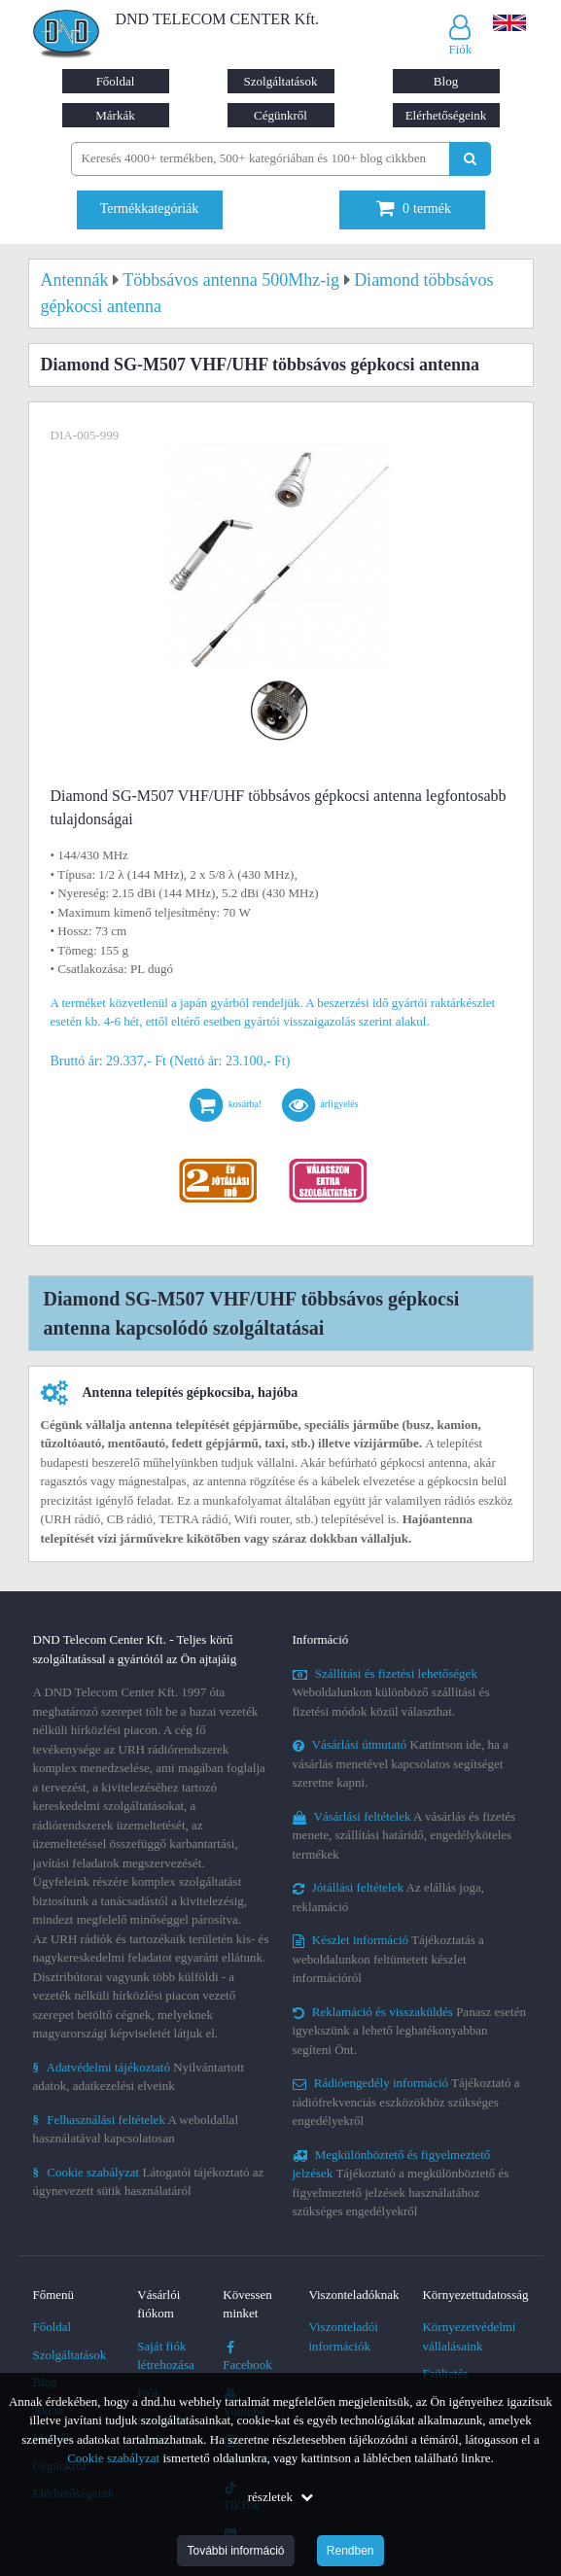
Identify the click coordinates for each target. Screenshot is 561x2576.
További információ (235, 2551)
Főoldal (115, 81)
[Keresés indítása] (470, 159)
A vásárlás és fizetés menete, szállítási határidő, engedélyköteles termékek (404, 1835)
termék (413, 208)
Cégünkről (280, 115)
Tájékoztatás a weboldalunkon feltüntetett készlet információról (388, 1958)
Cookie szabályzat (113, 2458)
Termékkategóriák (149, 208)
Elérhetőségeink (446, 115)
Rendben (350, 2551)
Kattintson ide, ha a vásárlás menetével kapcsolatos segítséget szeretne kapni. (400, 1763)
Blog (446, 81)
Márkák (114, 115)
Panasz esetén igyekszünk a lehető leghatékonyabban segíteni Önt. (409, 2030)
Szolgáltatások (281, 81)
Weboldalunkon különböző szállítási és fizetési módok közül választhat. (391, 1692)
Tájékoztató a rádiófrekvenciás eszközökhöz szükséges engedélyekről (406, 2101)
